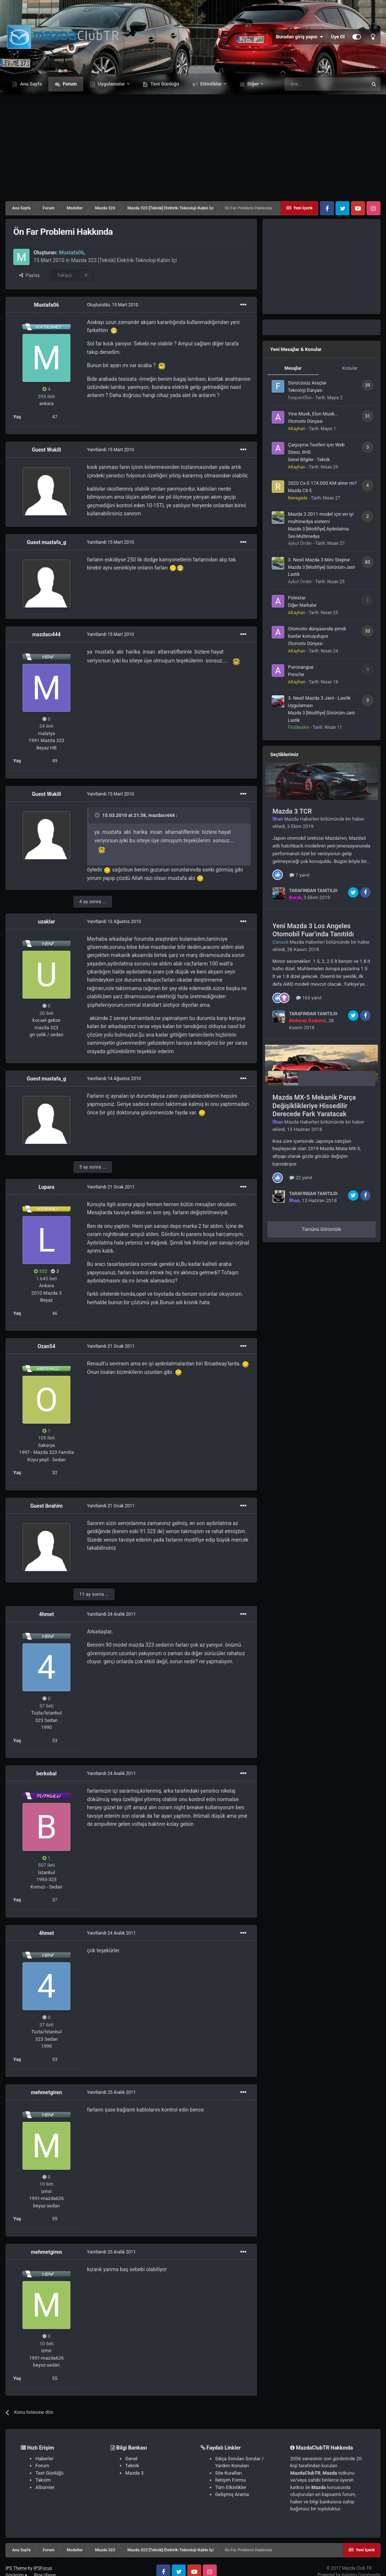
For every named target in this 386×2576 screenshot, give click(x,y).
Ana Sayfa (30, 84)
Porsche (296, 674)
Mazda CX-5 (300, 490)
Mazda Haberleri (301, 819)
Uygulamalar (111, 84)
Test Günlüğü (164, 84)
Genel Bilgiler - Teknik (309, 459)
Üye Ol (338, 36)
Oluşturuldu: (112, 304)
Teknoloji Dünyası (305, 390)
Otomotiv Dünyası (305, 421)
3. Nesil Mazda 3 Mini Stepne (319, 560)
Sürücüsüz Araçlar (307, 383)
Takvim (43, 2480)
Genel (131, 2458)
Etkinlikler (211, 84)
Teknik (132, 2465)
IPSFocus (43, 2568)
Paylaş (29, 275)
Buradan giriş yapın (299, 37)
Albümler (45, 2487)
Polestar (297, 598)
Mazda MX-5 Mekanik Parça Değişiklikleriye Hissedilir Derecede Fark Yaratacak (314, 1105)
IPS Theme (16, 2568)
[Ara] (326, 84)
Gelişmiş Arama (232, 2494)
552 (40, 1271)
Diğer (253, 84)
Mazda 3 (134, 2473)
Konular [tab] (350, 368)
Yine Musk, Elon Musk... (313, 414)
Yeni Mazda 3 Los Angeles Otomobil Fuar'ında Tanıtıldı (313, 930)
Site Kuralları (228, 2473)
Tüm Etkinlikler (231, 2487)
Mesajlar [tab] (293, 368)
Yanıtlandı (110, 449)
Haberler (44, 2458)
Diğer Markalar (302, 605)
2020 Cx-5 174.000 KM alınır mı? (322, 483)
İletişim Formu (230, 2480)
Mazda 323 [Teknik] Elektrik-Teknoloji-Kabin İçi (124, 260)
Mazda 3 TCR (292, 811)
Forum (69, 84)
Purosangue (300, 667)
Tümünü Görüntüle (321, 1229)
